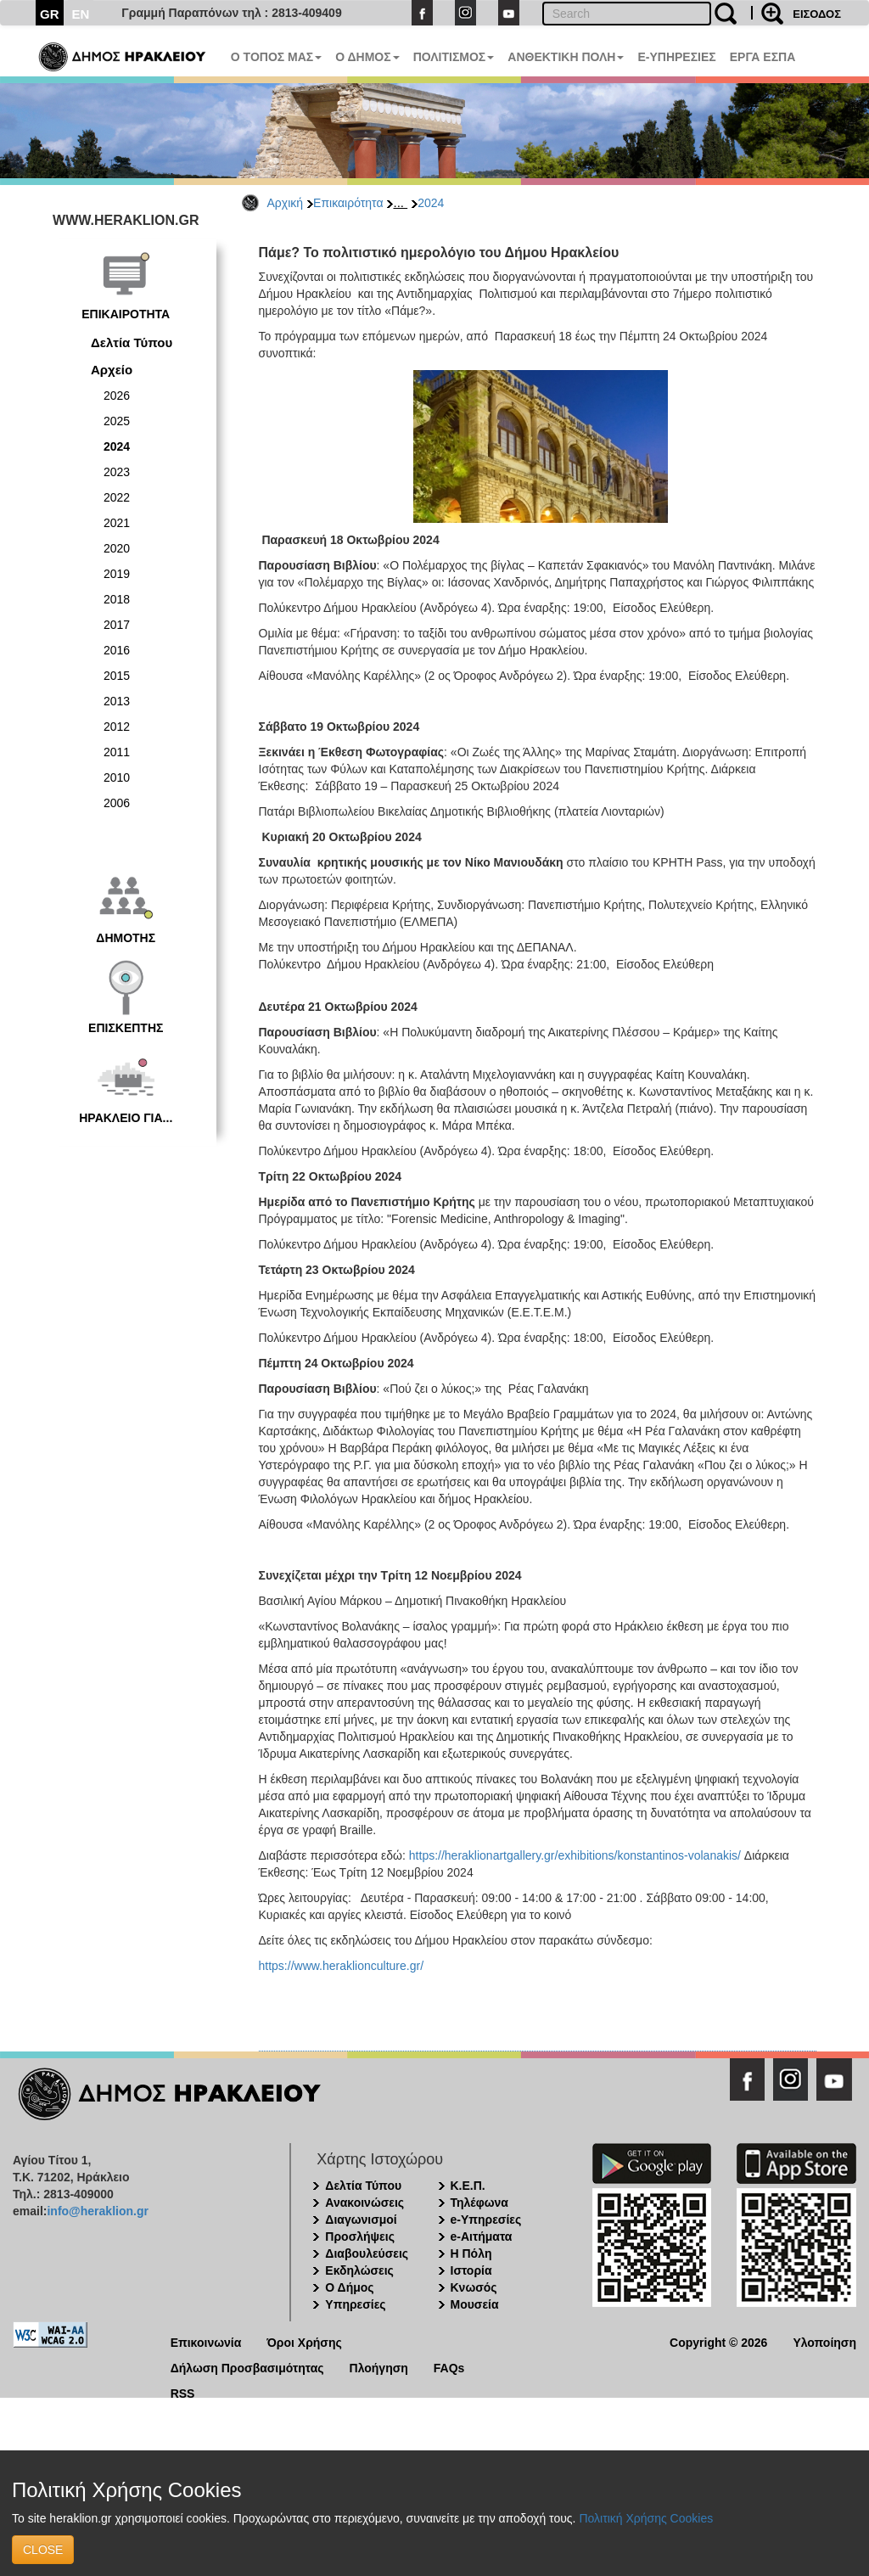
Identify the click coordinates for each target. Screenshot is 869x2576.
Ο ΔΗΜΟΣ (367, 57)
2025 (117, 421)
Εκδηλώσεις (359, 2270)
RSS (183, 2392)
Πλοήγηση (379, 2366)
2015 (117, 675)
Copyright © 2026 (718, 2341)
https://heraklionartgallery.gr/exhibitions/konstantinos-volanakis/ (575, 1855)
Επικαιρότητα (348, 203)
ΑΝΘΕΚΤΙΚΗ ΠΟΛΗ (565, 57)
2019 (117, 574)
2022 (117, 497)
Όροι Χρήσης (304, 2341)
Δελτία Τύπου (131, 342)
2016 (117, 650)
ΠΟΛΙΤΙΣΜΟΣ (454, 57)
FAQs (449, 2366)
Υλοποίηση (824, 2341)
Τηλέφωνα (479, 2202)
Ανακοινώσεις (364, 2202)
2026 (117, 395)
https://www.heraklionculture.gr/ (341, 1966)
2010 (117, 777)
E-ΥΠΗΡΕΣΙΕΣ (676, 57)
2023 (117, 472)
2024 (431, 203)
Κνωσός (474, 2287)
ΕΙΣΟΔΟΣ (817, 14)
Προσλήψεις (360, 2236)
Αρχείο (111, 369)
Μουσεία (475, 2304)
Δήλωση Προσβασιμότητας (247, 2366)
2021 (117, 523)
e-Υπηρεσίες (486, 2219)
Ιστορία (471, 2270)
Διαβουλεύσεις (366, 2253)
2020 (117, 548)
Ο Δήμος (349, 2287)
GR (49, 14)
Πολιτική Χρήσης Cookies (646, 2518)
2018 (117, 599)
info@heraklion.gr (97, 2211)
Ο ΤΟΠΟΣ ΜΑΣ (276, 57)
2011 (117, 752)
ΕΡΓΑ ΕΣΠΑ (763, 57)
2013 (117, 701)
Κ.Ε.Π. (468, 2185)
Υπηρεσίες (355, 2304)
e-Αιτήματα (482, 2236)
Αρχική (285, 203)
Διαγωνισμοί (360, 2219)
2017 (117, 624)
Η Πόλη (471, 2253)
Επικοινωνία (206, 2341)
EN (81, 14)
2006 (117, 803)
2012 (117, 726)
